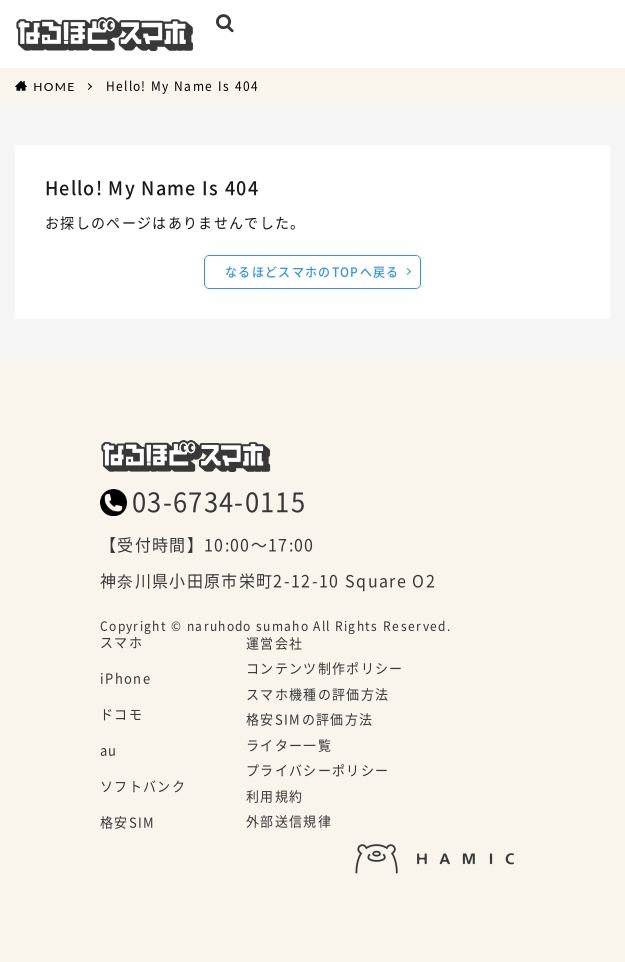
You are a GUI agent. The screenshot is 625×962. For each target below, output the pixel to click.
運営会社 (274, 644)
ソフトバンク (143, 787)
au (109, 751)
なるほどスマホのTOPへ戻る (312, 271)
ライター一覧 (289, 746)
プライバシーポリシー (317, 771)
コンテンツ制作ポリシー (325, 669)
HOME (54, 86)
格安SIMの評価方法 (309, 720)
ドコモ (121, 715)
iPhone (125, 679)
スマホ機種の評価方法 (317, 695)
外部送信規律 (289, 822)
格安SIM (128, 823)
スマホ (121, 643)
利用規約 (274, 797)
